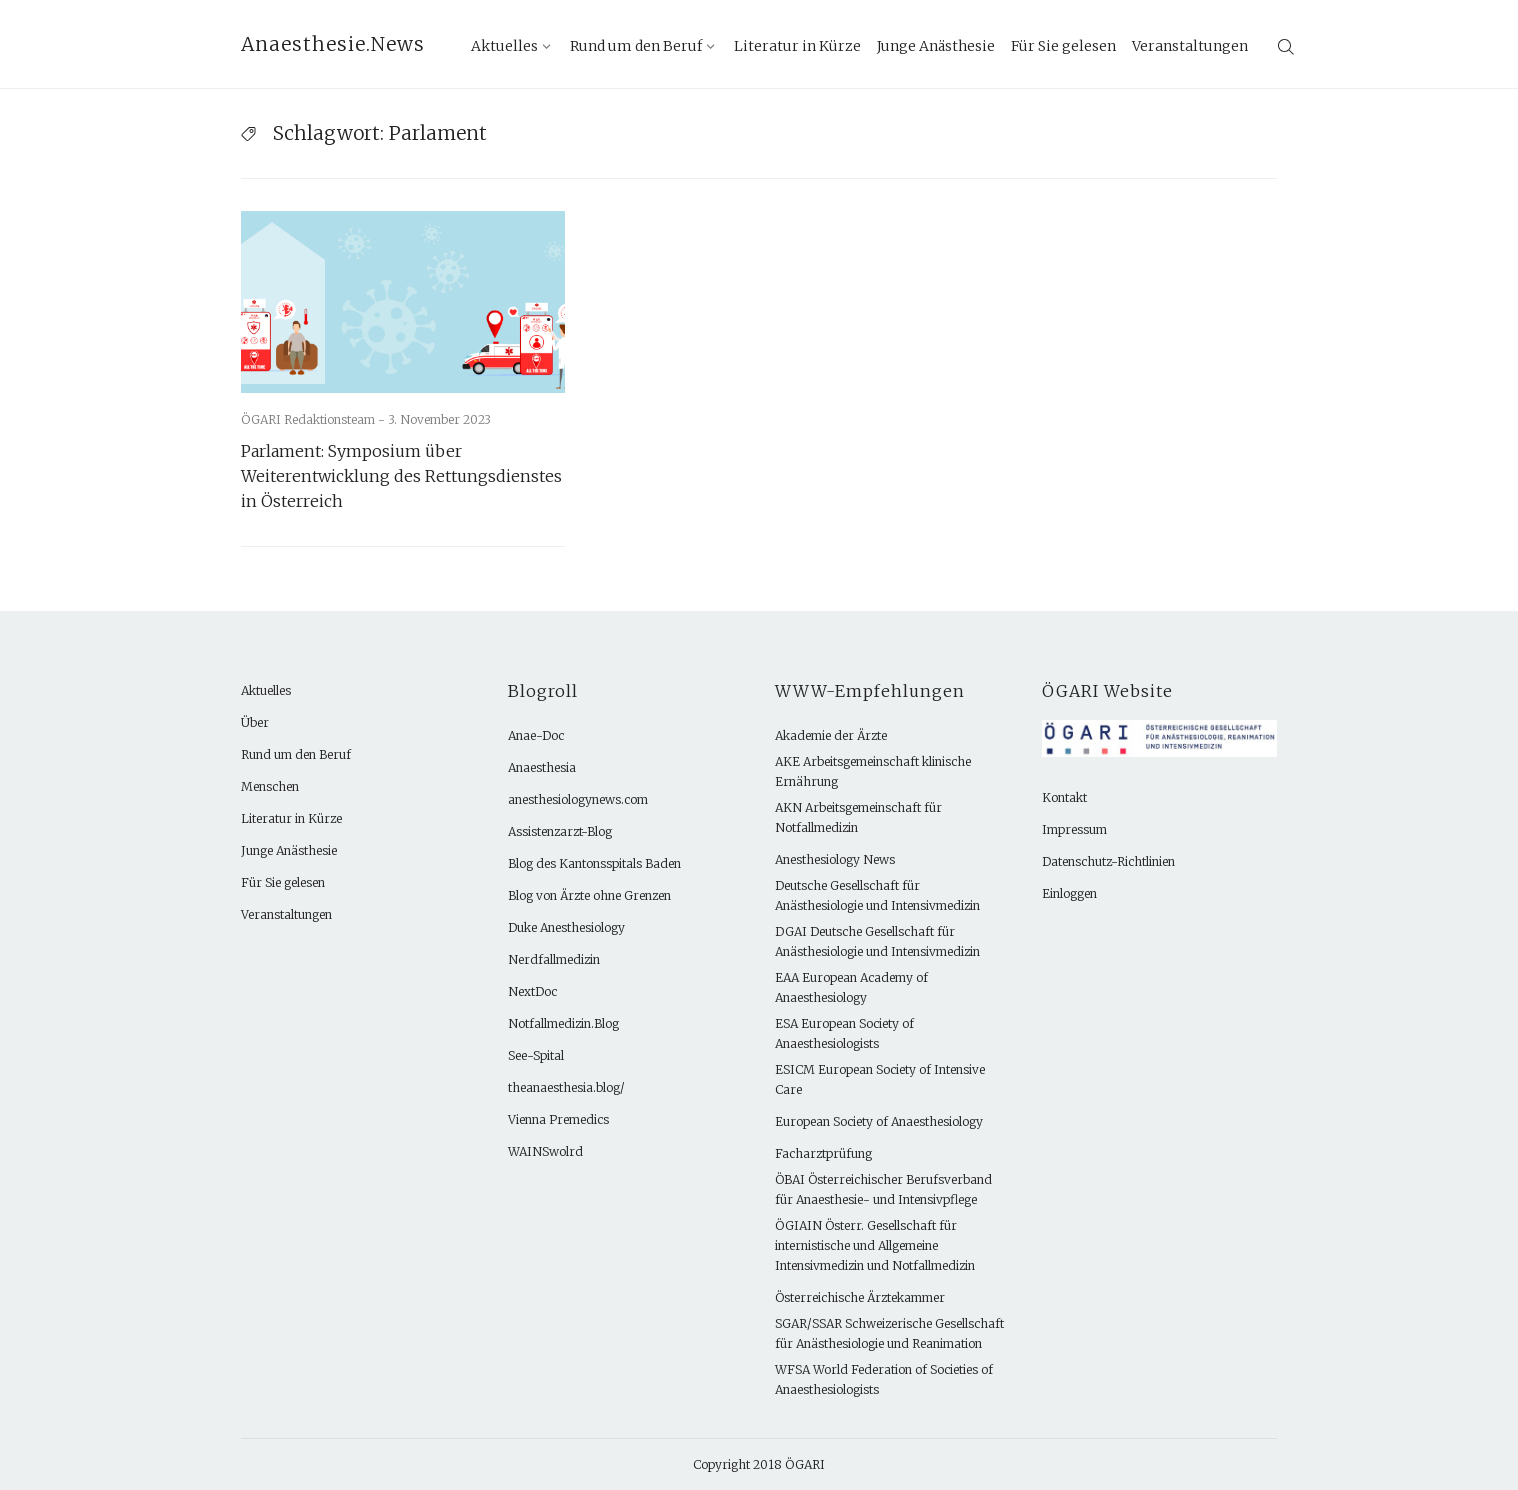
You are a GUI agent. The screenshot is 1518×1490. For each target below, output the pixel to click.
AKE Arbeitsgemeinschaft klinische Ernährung (873, 771)
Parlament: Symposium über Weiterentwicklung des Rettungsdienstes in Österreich (401, 476)
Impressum (1074, 829)
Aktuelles (504, 46)
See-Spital (536, 1055)
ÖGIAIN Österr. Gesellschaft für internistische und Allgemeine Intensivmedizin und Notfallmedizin (875, 1245)
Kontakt (1064, 797)
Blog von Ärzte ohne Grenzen (589, 895)
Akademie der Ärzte (831, 735)
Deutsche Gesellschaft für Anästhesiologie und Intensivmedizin (877, 895)
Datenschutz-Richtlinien (1108, 861)
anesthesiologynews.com (578, 799)
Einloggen (1069, 893)
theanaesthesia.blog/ (566, 1087)
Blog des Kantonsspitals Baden (594, 863)
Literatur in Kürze (797, 46)
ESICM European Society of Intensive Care (880, 1079)
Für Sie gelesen (1063, 46)
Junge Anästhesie (936, 46)
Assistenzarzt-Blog (560, 831)
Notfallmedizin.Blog (563, 1023)
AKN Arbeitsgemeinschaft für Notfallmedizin (858, 817)
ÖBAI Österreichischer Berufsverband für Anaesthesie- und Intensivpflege (883, 1189)
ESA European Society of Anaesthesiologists (844, 1033)
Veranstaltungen (1190, 46)
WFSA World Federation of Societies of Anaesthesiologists (884, 1379)
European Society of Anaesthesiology (879, 1121)
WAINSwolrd (545, 1151)
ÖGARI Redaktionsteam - (314, 419)
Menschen (270, 786)
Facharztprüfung (823, 1153)
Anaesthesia (542, 767)
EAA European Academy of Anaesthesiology (851, 987)
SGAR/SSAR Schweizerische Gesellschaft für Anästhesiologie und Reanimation (889, 1333)
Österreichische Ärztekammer (860, 1297)
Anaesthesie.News (333, 44)
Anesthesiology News (835, 859)
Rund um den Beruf (636, 46)
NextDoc (532, 991)
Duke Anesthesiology (566, 927)
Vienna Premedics (558, 1119)
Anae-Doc (536, 735)
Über (255, 722)
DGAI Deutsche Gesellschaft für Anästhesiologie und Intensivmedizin (877, 941)
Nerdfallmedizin (554, 959)
